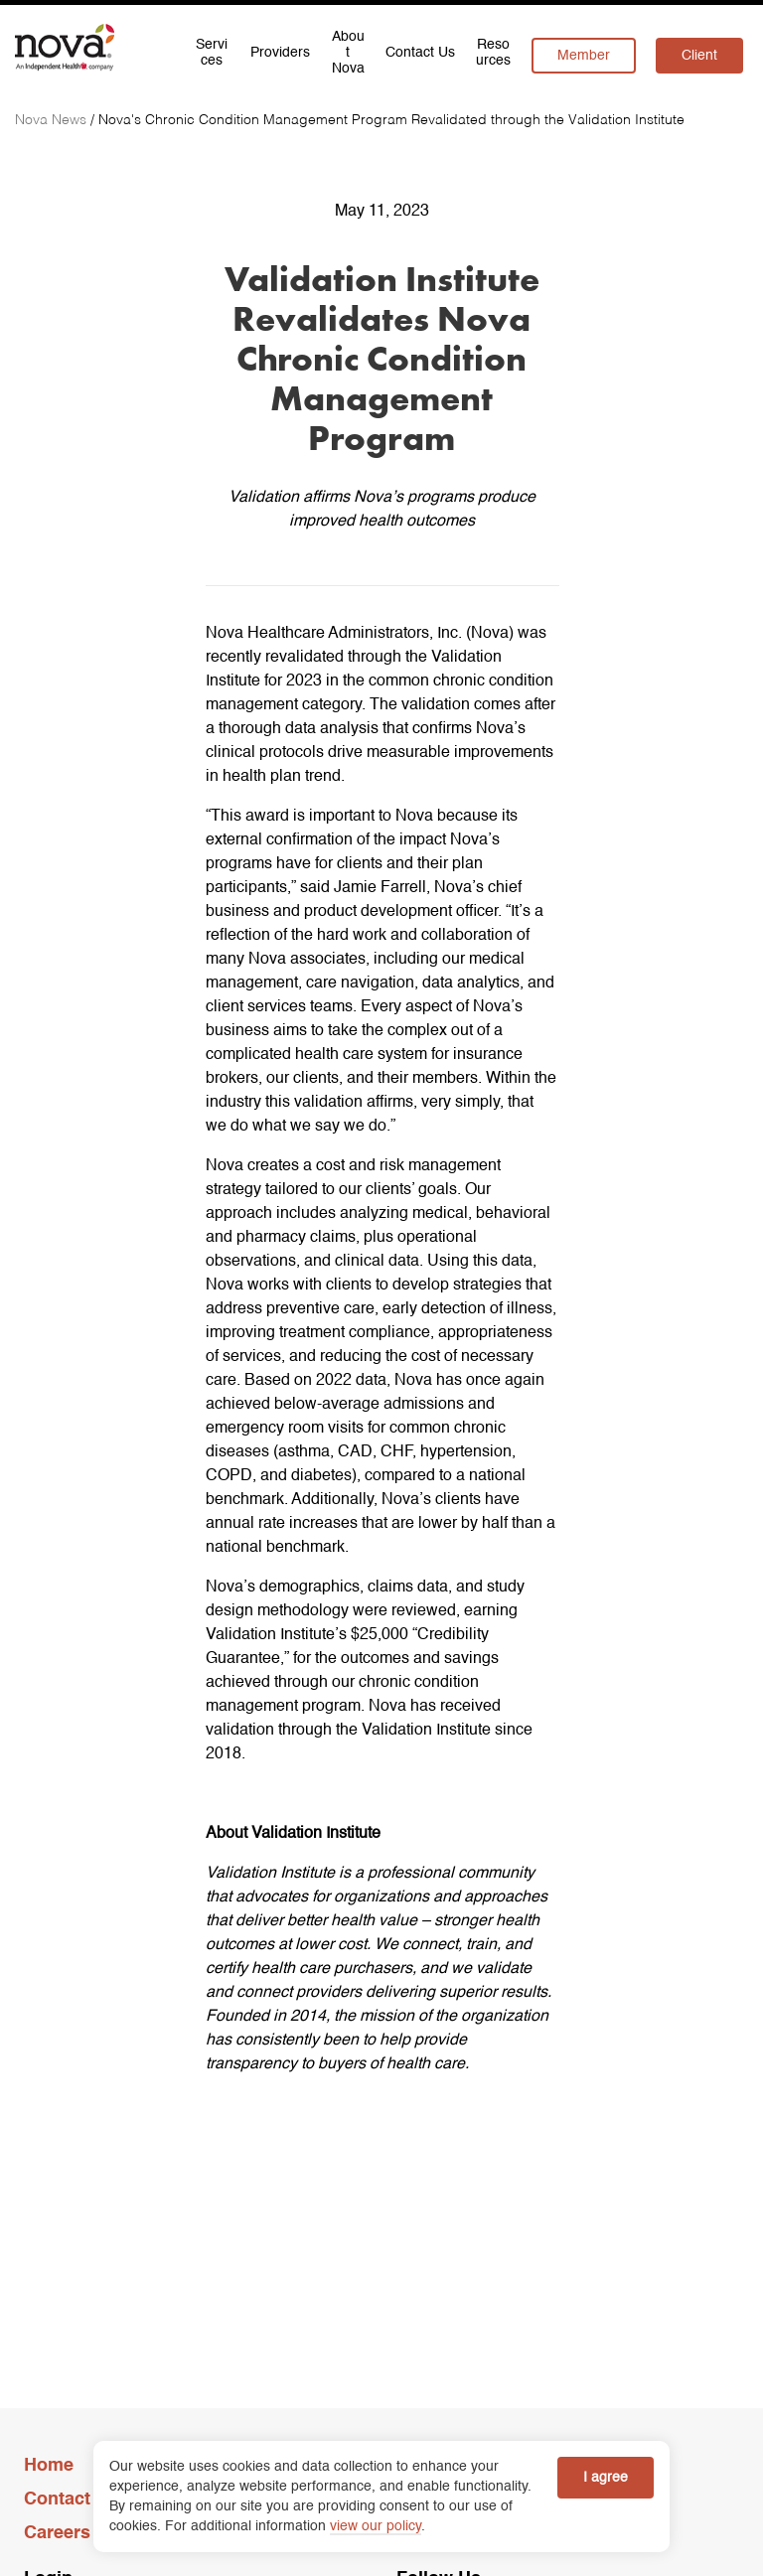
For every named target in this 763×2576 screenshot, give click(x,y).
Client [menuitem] (699, 56)
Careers (57, 2533)
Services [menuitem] (212, 53)
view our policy (375, 2526)
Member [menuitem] (583, 56)
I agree (605, 2478)
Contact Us (71, 2499)
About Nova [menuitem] (348, 53)
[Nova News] (52, 120)
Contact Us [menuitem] (420, 53)
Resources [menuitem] (493, 53)
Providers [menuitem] (280, 53)
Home (49, 2466)
